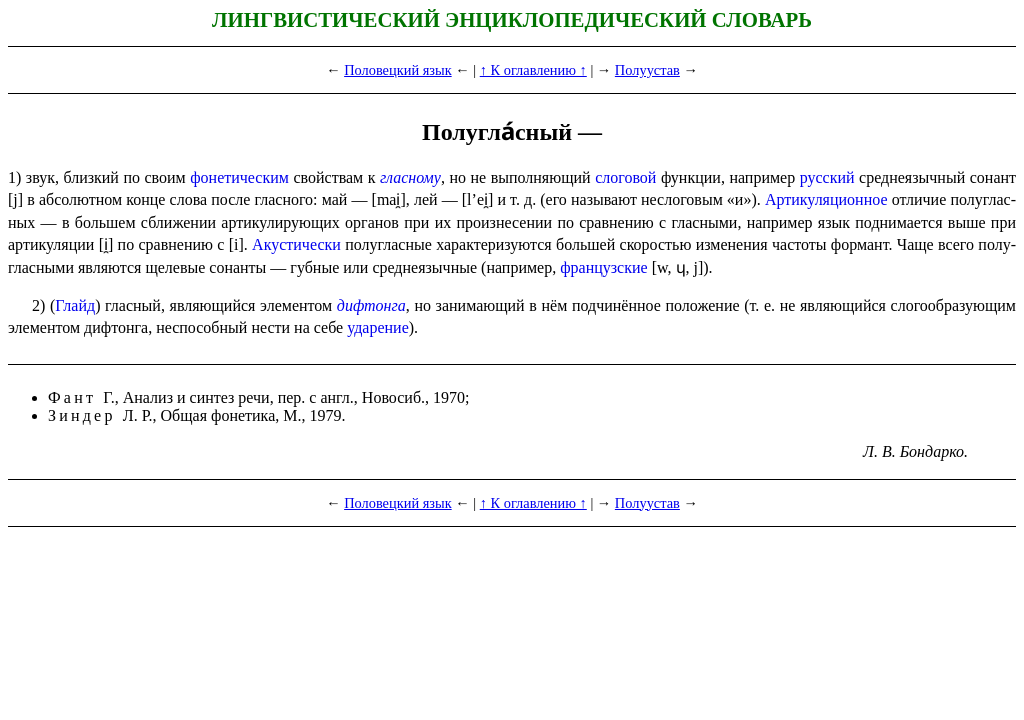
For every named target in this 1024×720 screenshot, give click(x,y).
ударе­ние (378, 327)
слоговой (625, 177)
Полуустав (647, 70)
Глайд (75, 305)
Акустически (296, 244)
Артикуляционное (826, 199)
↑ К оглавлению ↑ (533, 70)
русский (827, 177)
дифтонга (371, 305)
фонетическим (239, 177)
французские (603, 267)
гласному (410, 177)
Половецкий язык (398, 70)
